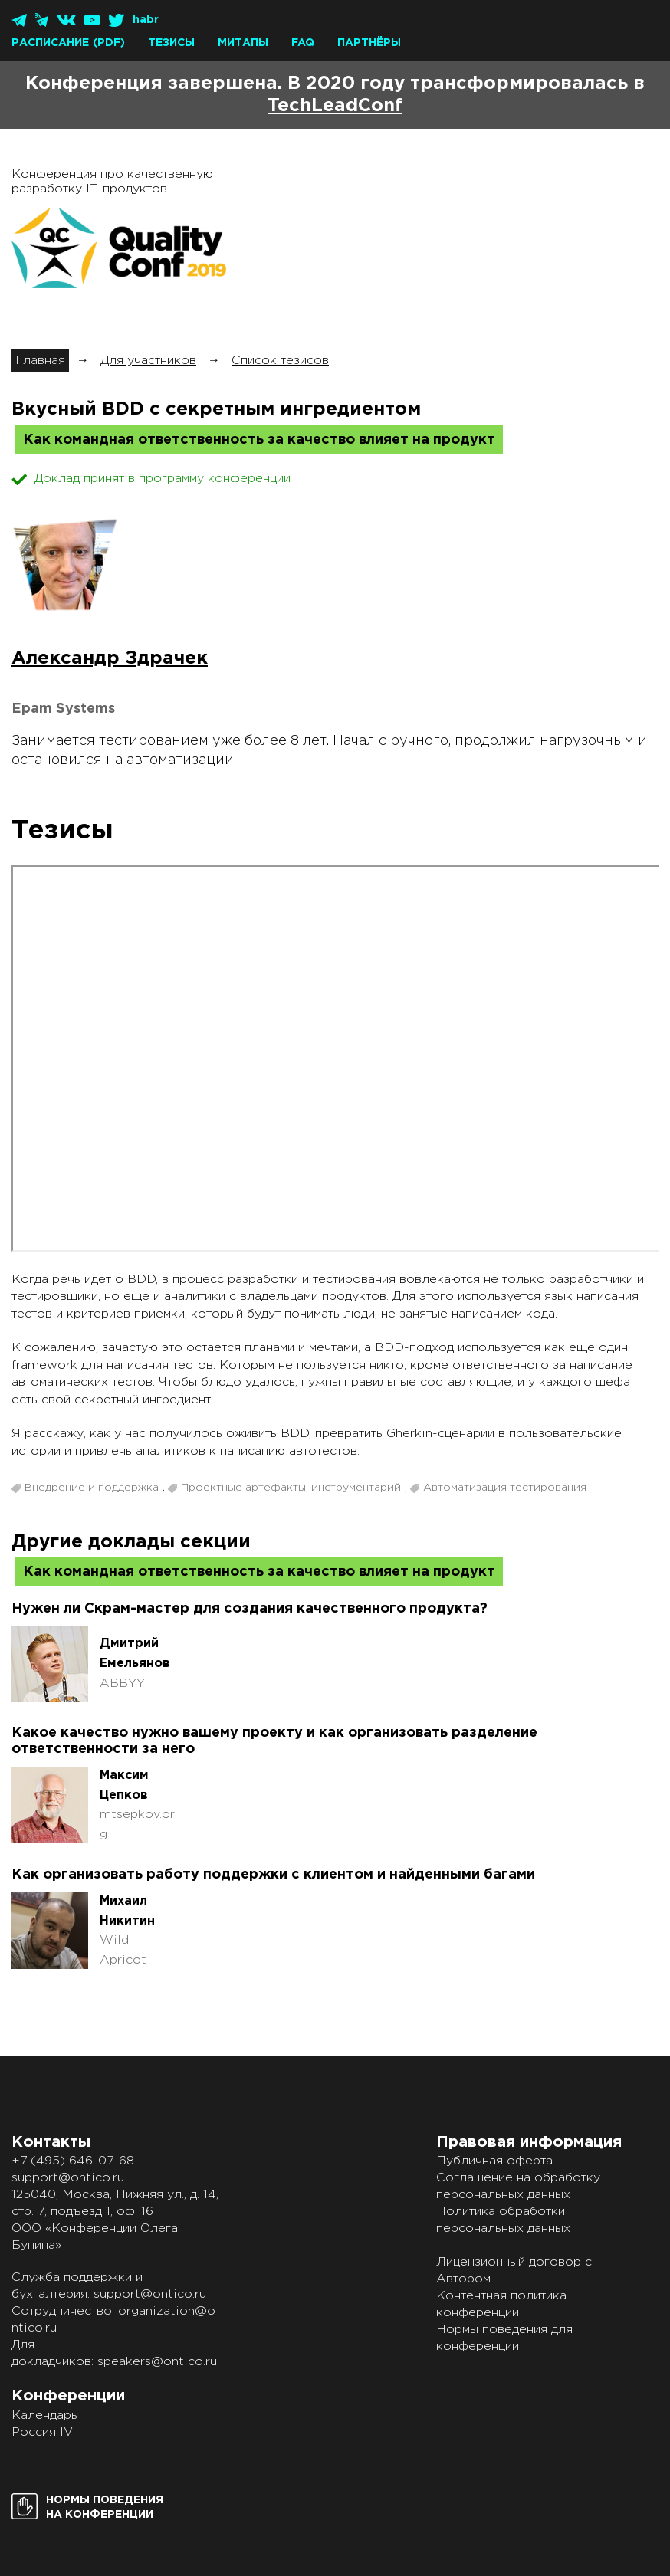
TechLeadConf (335, 105)
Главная (40, 360)
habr (146, 20)
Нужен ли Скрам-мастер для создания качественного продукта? (249, 1609)
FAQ (302, 43)
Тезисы (171, 43)
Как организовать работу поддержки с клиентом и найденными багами (273, 1875)
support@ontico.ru (67, 2178)
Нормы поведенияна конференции (104, 2507)
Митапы (243, 43)
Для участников (148, 360)
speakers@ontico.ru (157, 2362)
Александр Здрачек (109, 658)
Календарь (44, 2415)
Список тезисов (280, 360)
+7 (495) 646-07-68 (72, 2161)
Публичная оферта (494, 2161)
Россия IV (42, 2432)
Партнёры (369, 43)
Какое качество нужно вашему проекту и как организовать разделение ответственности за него (274, 1741)
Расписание (50, 43)
